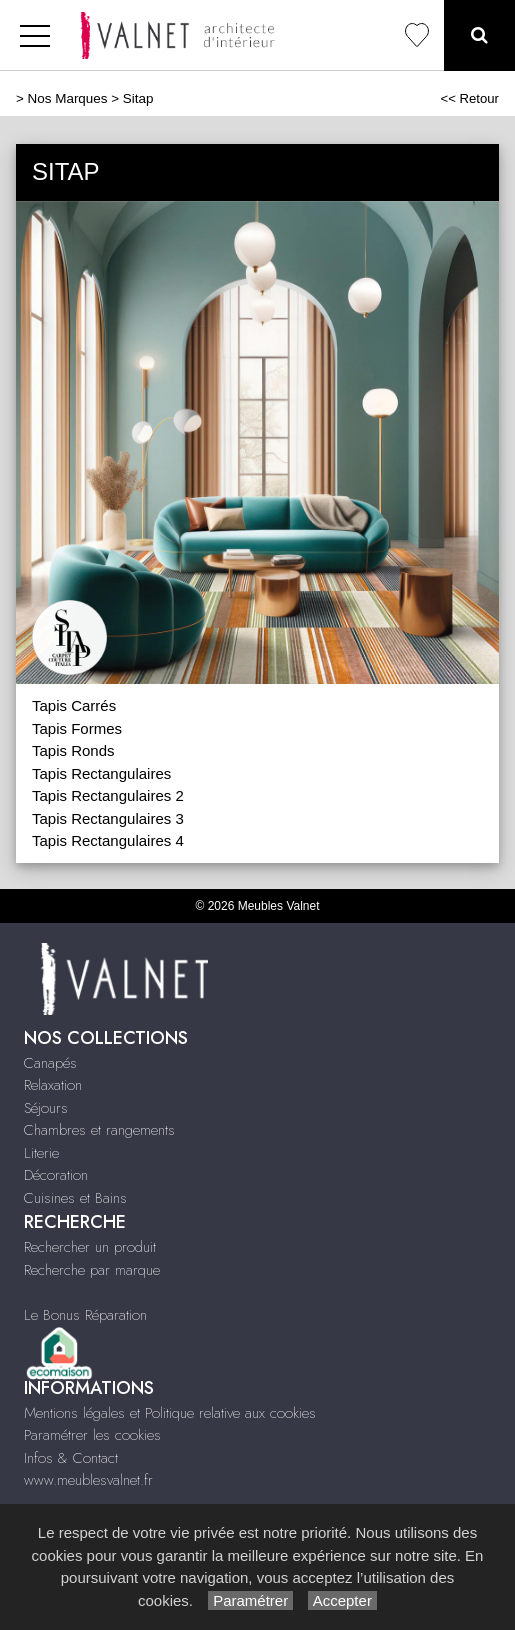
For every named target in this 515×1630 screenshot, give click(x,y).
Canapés (50, 1063)
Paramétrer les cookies (92, 1435)
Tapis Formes (77, 728)
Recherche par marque (92, 1270)
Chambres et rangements (99, 1130)
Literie (41, 1153)
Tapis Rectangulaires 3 (108, 818)
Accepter (342, 1600)
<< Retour (469, 98)
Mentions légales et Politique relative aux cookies (170, 1413)
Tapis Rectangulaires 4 (108, 840)
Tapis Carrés (74, 705)
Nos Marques (68, 98)
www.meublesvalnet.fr (88, 1480)
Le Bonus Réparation (85, 1315)
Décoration (56, 1175)
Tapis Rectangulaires (101, 773)
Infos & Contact (71, 1458)
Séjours (46, 1108)
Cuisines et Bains (75, 1198)
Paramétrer (250, 1600)
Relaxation (53, 1085)
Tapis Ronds (73, 750)
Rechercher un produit (90, 1247)
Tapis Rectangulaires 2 (108, 795)
